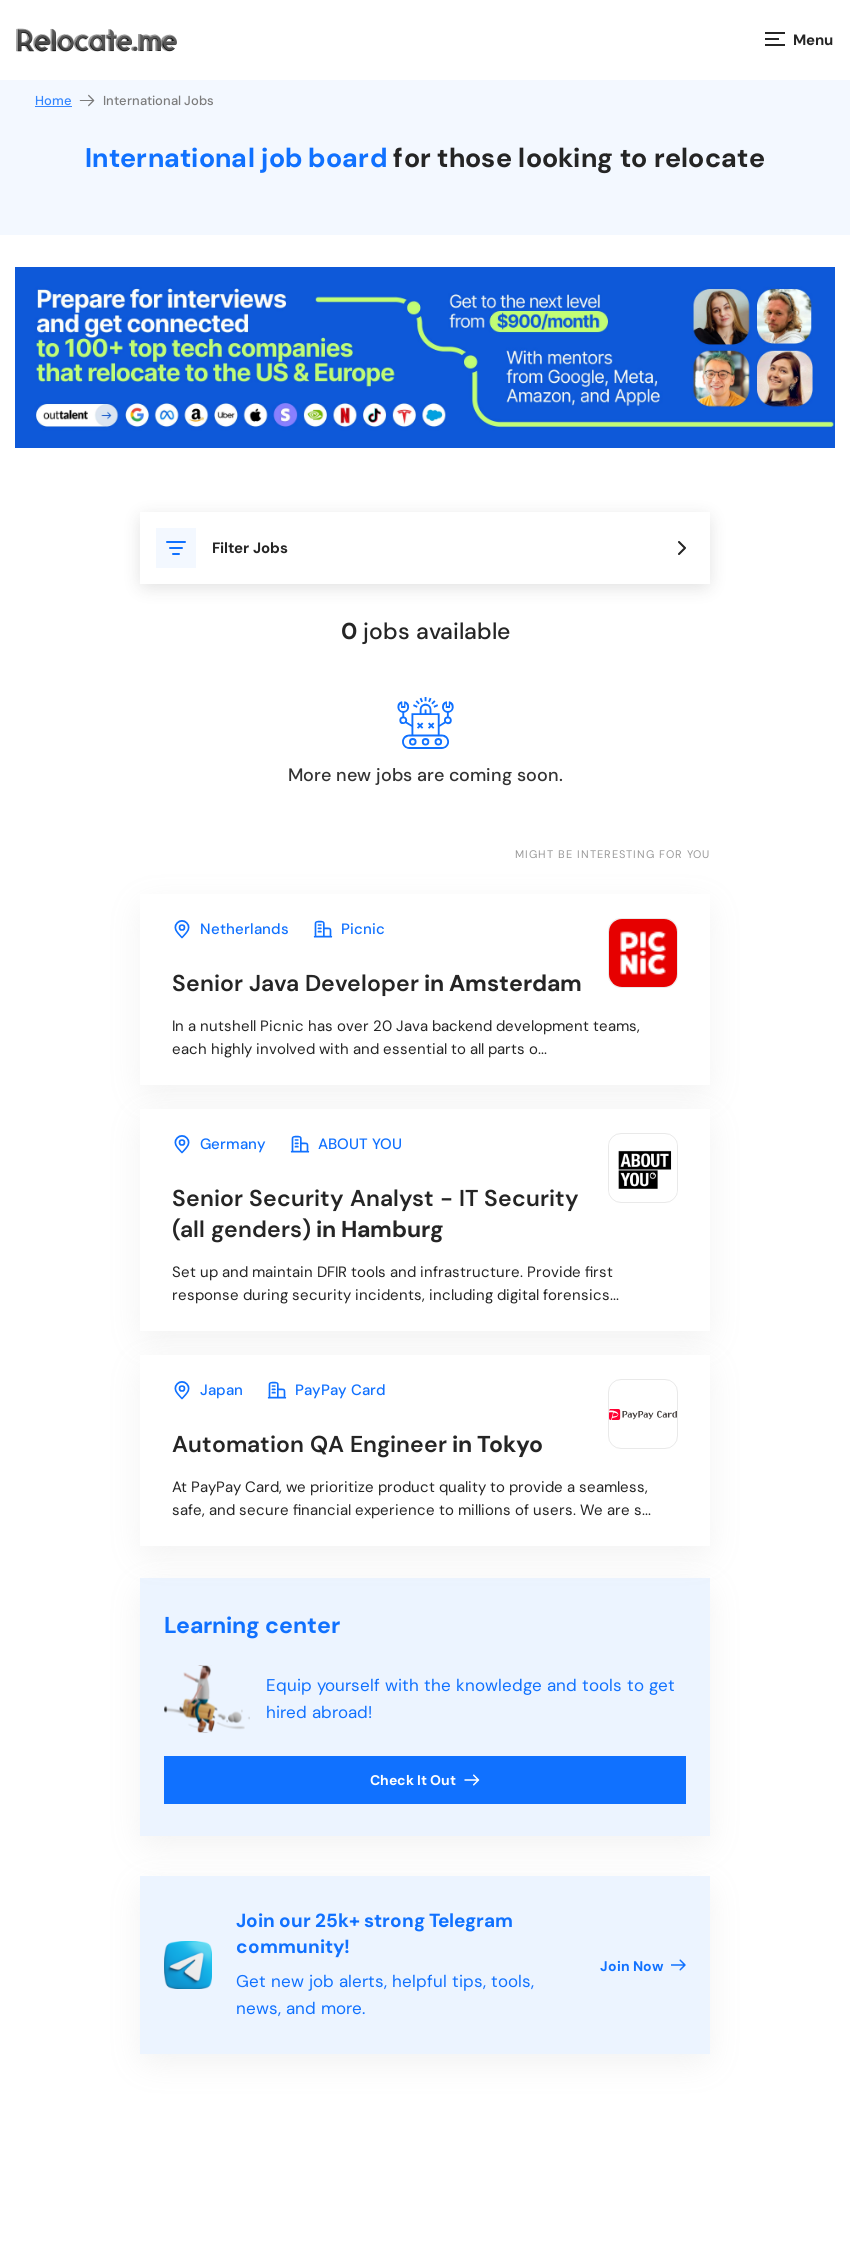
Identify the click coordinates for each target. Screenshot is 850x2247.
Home (66, 100)
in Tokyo (357, 1444)
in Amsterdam (377, 983)
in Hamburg (375, 1213)
